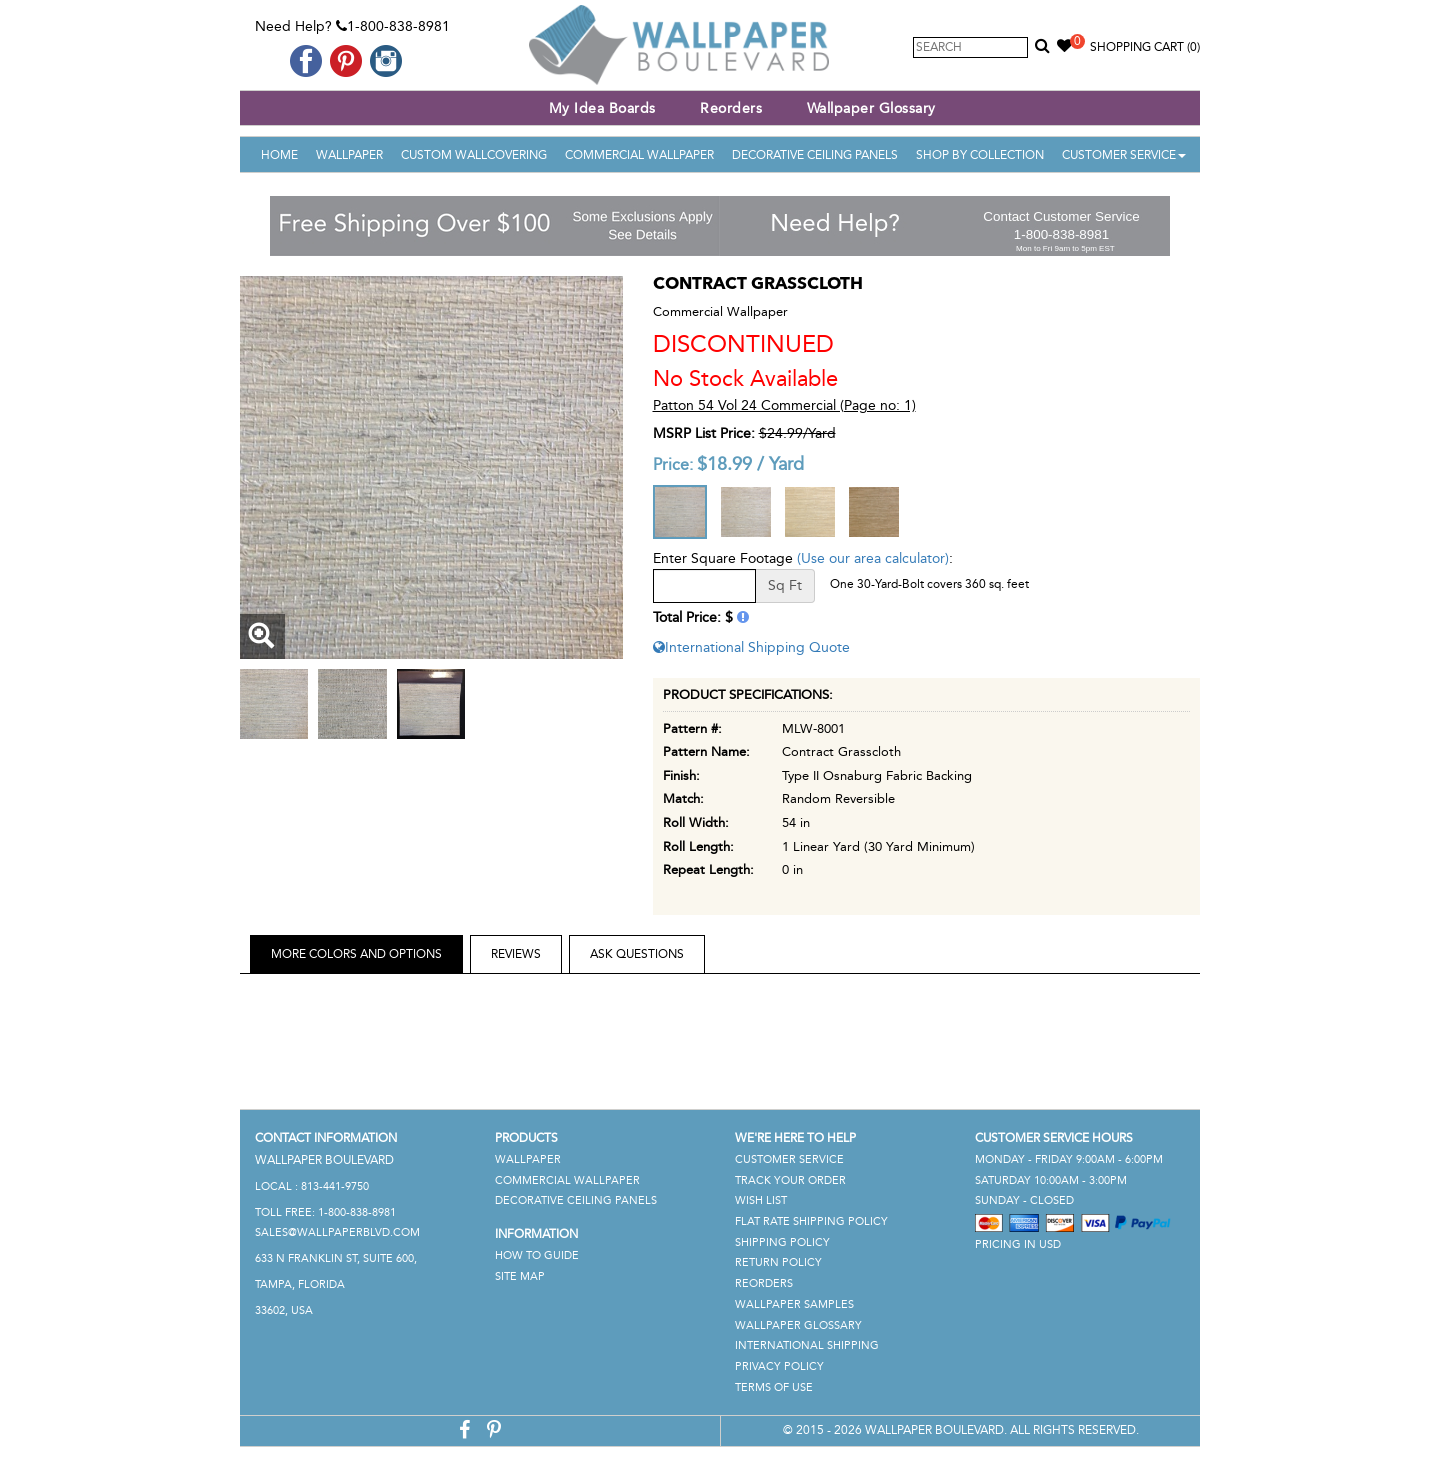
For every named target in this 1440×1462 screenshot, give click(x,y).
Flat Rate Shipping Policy (811, 1221)
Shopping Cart (1145, 47)
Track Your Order (790, 1180)
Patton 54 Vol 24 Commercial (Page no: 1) (784, 405)
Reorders (731, 108)
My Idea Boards (602, 108)
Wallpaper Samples (794, 1304)
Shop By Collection (980, 155)
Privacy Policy (779, 1366)
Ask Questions (637, 954)
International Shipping (807, 1345)
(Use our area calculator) (873, 558)
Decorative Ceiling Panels (815, 155)
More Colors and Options (356, 954)
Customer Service (1124, 155)
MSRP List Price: (704, 433)
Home (279, 155)
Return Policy (778, 1262)
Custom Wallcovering (474, 155)
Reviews (516, 954)
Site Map (520, 1276)
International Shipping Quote (751, 647)
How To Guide (537, 1255)
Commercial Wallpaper (639, 155)
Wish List (761, 1200)
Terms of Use (774, 1387)
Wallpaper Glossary (871, 108)
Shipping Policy (782, 1242)
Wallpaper (349, 155)
